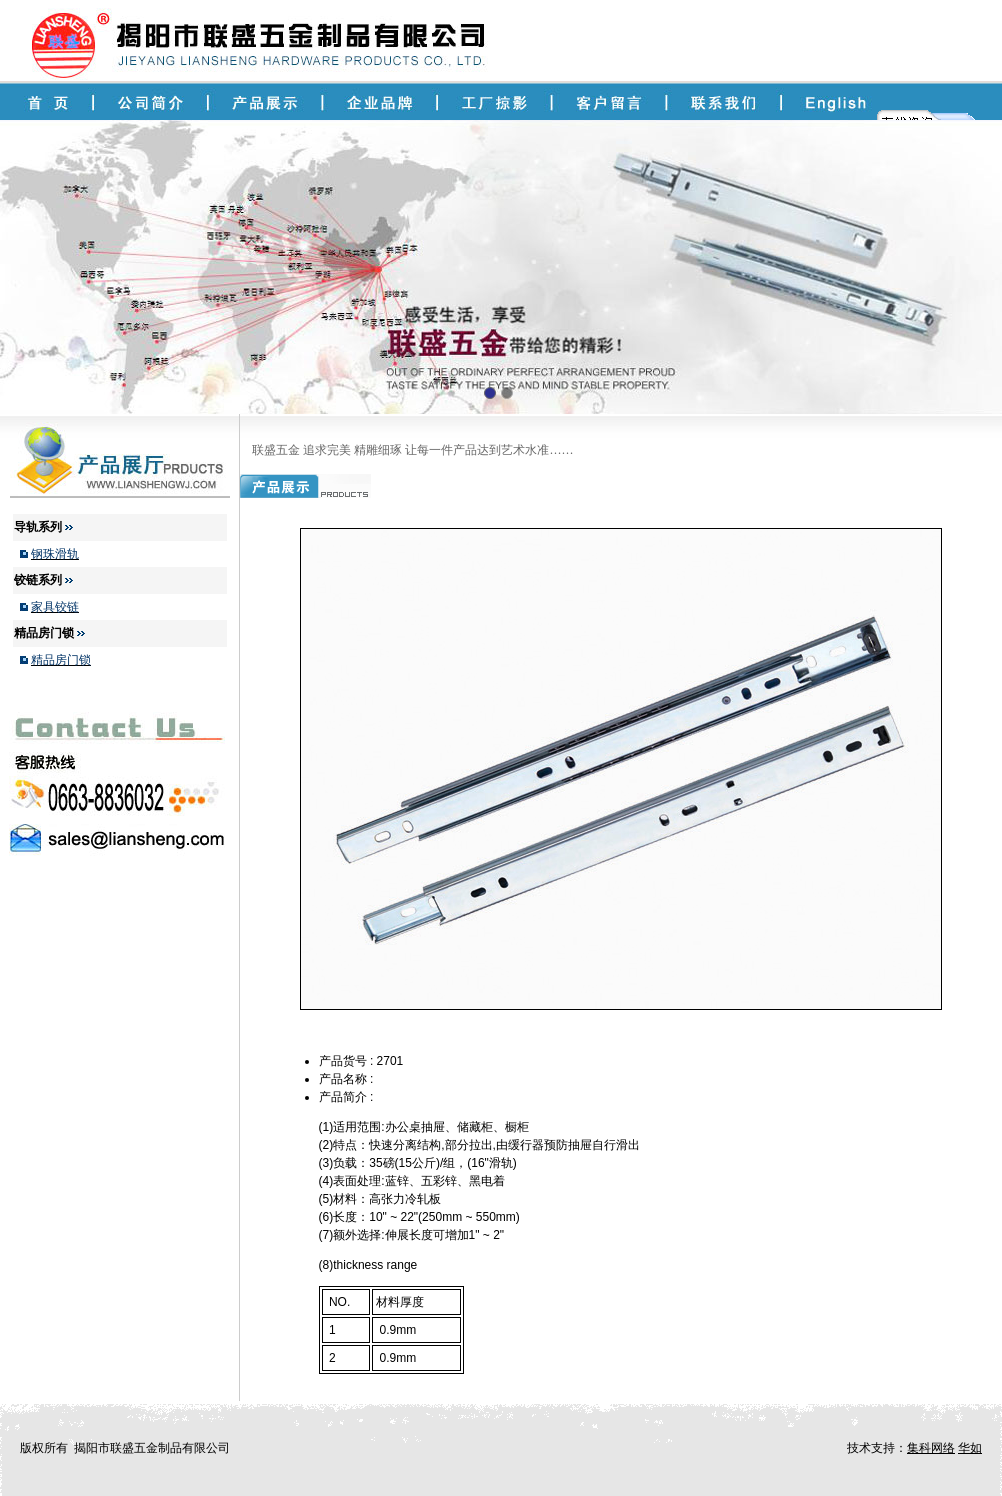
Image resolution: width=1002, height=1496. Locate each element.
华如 (970, 1448)
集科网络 (931, 1448)
